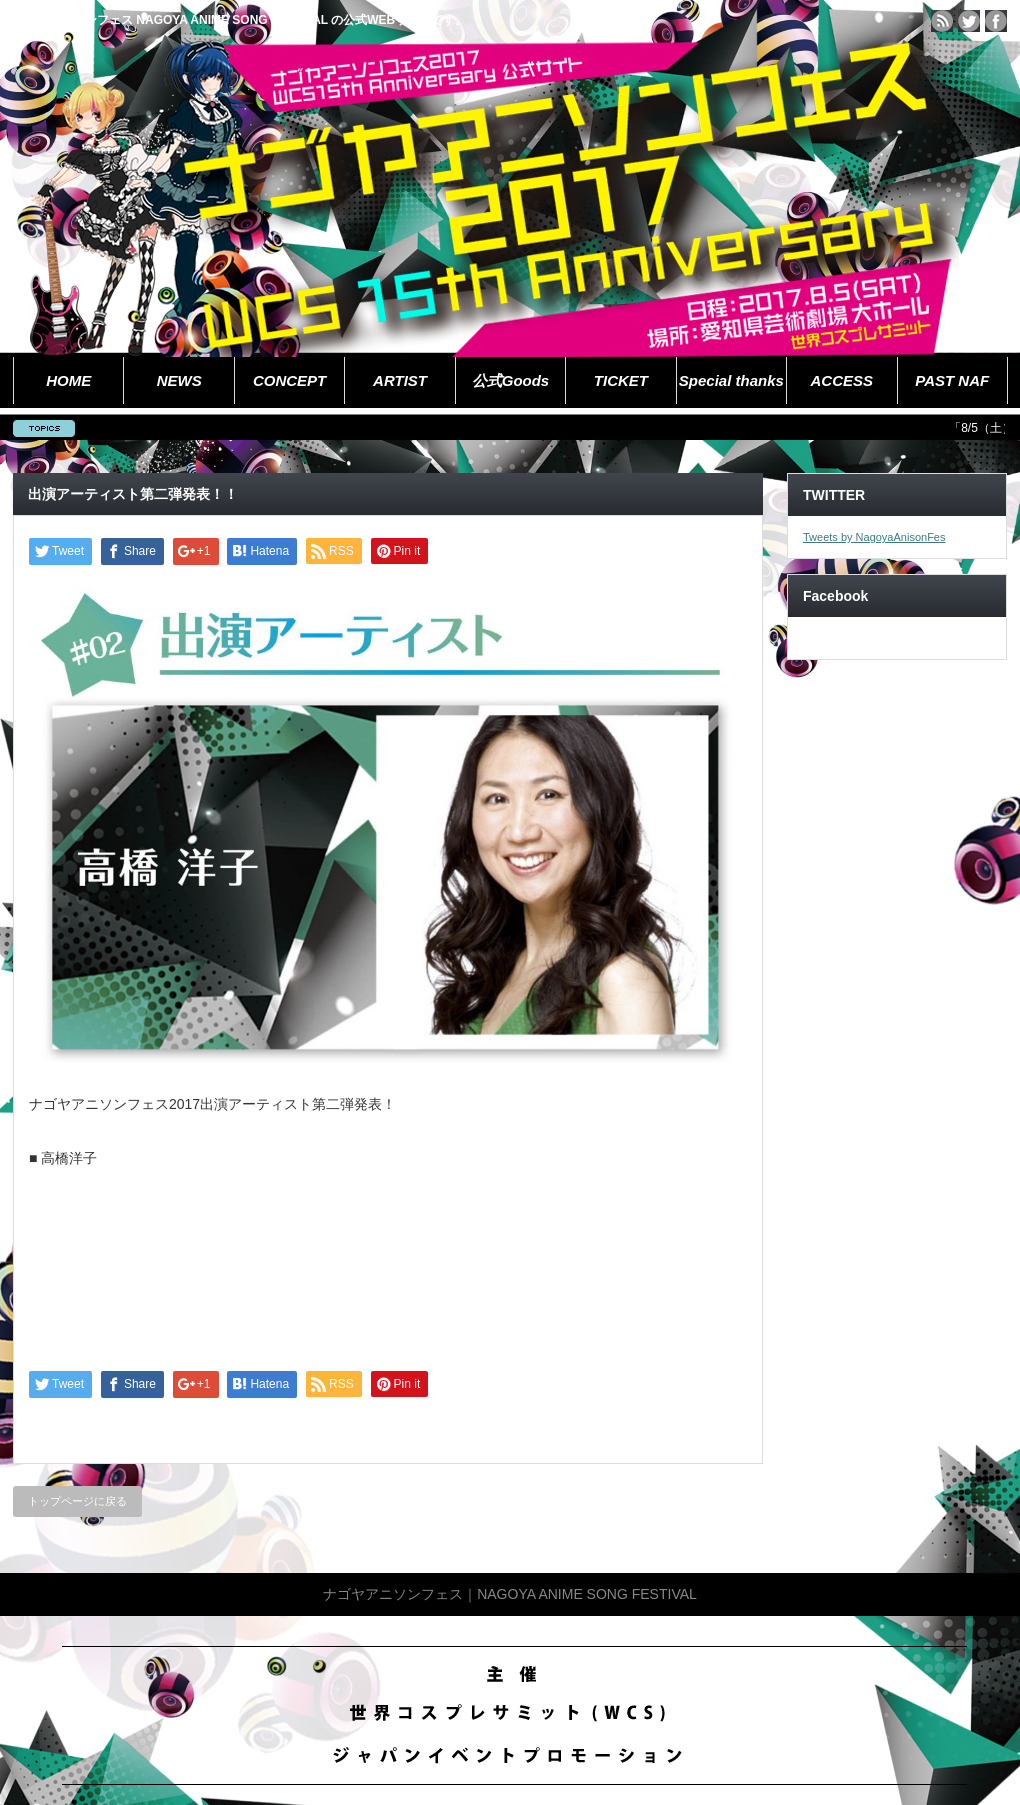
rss (942, 21)
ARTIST (400, 380)
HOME (68, 380)
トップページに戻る (77, 1501)
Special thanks (731, 380)
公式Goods (511, 380)
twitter (969, 21)
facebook (996, 21)
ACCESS (842, 380)
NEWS (179, 380)
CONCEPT (289, 380)
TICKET (621, 380)
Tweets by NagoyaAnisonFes (874, 537)
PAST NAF (952, 380)
